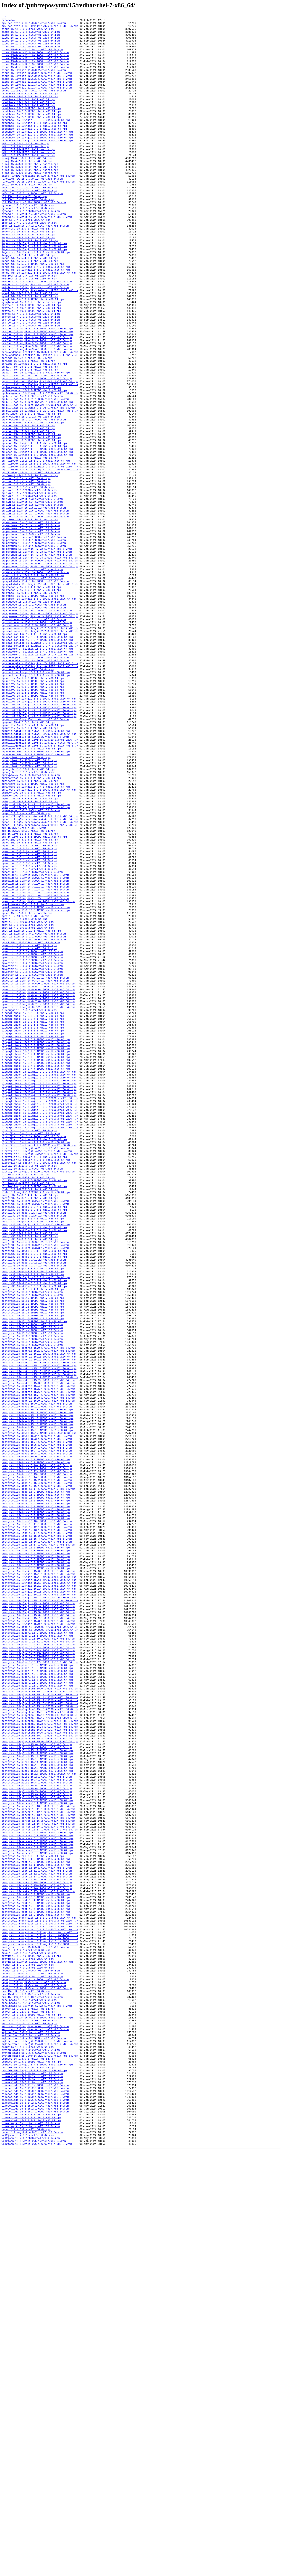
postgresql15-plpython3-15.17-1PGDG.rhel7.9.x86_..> (40, 2058)
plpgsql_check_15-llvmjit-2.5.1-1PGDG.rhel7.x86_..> (40, 1315)
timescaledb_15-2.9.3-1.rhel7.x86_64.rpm (31, 2541)
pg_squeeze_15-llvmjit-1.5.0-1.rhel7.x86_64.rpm (37, 729)
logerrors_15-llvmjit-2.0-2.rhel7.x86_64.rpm (34, 289)
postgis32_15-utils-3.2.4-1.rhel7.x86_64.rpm (34, 1470)
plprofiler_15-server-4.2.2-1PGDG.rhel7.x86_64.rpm (39, 1392)
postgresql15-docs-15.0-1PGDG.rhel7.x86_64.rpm (36, 1748)
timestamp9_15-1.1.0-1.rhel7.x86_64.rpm (31, 2545)
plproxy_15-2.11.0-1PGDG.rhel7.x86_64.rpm (32, 1399)
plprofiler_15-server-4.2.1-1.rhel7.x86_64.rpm (36, 1389)
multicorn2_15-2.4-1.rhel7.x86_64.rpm (29, 328)
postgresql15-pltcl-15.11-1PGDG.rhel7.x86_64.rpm (37, 2101)
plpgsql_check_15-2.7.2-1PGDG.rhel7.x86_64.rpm (36, 1265)
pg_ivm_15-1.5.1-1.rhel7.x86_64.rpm (27, 581)
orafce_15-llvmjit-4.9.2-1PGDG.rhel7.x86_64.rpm (37, 409)
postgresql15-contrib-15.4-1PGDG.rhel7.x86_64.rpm (38, 1660)
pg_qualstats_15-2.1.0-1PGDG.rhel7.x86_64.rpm (35, 694)
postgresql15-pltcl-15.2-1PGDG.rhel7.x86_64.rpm (37, 2129)
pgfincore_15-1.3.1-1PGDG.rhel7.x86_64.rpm (33, 937)
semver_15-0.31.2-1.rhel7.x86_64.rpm (28, 2407)
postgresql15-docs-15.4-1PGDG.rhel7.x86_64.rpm (36, 1794)
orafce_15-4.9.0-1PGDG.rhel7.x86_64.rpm (31, 373)
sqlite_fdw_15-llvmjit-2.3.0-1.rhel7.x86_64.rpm (37, 2446)
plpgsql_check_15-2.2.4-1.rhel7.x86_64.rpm (33, 1219)
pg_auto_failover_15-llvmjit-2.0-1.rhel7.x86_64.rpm (40, 454)
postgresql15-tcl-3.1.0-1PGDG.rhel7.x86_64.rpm (36, 2228)
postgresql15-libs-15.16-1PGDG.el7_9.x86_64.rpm (37, 1847)
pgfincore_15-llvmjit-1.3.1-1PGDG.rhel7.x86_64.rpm (39, 944)
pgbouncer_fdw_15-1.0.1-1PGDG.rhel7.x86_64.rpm (36, 899)
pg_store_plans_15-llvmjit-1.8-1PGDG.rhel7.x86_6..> (40, 796)
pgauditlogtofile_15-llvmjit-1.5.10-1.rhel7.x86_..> (40, 885)
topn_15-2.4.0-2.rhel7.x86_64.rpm (26, 2552)
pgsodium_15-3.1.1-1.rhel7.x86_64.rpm (29, 1026)
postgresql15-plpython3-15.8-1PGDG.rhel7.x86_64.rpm (40, 2083)
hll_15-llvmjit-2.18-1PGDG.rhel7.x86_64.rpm (34, 239)
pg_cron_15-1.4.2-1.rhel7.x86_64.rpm (28, 507)
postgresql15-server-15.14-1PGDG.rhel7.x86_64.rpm (38, 2178)
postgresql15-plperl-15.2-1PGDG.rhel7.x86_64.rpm (37, 1995)
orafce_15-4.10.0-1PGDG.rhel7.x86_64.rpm (31, 363)
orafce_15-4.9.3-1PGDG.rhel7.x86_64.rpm (31, 384)
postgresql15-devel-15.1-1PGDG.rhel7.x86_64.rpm (37, 1685)
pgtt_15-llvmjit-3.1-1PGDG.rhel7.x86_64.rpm (34, 1121)
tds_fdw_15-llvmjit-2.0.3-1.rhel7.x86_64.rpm (34, 2481)
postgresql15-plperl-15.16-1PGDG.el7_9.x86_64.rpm (38, 1988)
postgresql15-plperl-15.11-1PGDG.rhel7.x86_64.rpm (38, 1967)
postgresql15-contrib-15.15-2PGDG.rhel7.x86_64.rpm (39, 1639)
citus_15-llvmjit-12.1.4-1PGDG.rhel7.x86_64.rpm (37, 102)
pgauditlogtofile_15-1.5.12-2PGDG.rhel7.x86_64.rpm (39, 877)
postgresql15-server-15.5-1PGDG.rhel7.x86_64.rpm (37, 2206)
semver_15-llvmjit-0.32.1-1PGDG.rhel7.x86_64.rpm (37, 2418)
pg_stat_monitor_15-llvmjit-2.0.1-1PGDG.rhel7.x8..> (40, 768)
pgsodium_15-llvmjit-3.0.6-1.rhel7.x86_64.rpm (35, 1054)
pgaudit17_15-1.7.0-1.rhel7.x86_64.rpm (30, 870)
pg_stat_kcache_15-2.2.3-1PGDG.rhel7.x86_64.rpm (37, 747)
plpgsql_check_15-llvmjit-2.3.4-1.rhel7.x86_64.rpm (39, 1311)
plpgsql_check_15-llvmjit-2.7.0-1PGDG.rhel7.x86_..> (40, 1329)
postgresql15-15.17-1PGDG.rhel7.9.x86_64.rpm (34, 1582)
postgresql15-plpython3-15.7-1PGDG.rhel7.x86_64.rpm (40, 2080)
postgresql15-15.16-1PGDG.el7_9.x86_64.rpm (33, 1579)
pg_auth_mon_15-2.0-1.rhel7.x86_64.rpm (30, 440)
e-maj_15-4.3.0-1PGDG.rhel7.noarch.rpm (30, 194)
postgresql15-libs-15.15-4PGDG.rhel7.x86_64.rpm (37, 1843)
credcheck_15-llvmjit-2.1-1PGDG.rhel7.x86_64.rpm (37, 155)
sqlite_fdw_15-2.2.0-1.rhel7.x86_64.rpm (31, 2436)
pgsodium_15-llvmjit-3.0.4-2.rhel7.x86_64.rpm (35, 1047)
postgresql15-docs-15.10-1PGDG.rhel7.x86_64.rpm (37, 1755)
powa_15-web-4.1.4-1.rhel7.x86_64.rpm (29, 2340)
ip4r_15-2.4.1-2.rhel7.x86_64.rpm (26, 261)
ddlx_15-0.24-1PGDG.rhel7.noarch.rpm (28, 176)
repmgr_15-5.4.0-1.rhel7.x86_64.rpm (27, 2358)
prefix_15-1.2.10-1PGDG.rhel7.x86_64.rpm (31, 2344)
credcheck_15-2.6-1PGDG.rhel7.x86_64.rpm (31, 134)
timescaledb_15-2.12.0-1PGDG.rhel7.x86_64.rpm (35, 2506)
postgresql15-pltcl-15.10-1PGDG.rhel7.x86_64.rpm (37, 2097)
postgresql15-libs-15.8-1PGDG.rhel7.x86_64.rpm (36, 1875)
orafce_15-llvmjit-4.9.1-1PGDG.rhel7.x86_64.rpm (37, 405)
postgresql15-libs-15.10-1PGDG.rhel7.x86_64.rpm (37, 1822)
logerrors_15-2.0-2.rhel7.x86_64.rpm (28, 275)
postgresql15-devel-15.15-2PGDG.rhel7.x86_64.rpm (37, 1706)
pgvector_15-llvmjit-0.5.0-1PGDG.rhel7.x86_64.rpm (38, 1177)
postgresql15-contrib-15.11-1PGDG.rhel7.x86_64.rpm (39, 1625)
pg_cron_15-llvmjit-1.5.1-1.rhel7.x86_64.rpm (34, 529)
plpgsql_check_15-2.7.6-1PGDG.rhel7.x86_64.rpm (36, 1276)
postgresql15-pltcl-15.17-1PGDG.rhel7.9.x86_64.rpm (39, 2125)
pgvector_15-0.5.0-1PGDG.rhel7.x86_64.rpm (32, 1138)
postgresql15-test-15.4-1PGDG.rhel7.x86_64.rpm (36, 2277)
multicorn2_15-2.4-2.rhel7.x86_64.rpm (29, 331)
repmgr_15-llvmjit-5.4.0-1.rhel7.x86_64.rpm (34, 2379)
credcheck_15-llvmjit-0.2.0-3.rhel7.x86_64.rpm (36, 141)
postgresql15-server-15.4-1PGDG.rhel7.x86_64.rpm (37, 2203)
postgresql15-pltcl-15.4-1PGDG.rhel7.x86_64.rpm (37, 2136)
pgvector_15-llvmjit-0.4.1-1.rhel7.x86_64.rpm (35, 1170)
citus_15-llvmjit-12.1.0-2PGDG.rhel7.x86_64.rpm (37, 88)
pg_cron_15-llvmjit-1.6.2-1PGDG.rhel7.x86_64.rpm (37, 543)
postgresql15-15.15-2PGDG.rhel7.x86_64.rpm (33, 1572)
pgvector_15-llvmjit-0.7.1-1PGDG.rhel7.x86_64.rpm (38, 1202)
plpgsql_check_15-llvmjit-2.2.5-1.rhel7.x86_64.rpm (39, 1293)
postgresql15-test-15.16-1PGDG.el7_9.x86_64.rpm (37, 2263)
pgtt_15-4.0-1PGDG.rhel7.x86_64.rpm (27, 1110)
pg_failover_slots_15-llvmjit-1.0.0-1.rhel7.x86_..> (40, 557)
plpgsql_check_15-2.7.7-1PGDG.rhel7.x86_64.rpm (36, 1279)
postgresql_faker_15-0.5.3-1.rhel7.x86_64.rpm (35, 2333)
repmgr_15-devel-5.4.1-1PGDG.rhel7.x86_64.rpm (35, 2372)
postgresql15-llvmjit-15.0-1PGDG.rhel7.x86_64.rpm (38, 1882)
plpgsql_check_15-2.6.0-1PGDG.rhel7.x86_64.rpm (36, 1251)
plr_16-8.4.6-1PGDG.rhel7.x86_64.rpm (28, 1417)
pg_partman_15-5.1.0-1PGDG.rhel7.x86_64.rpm (34, 652)
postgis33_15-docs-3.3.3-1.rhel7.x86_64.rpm (34, 1516)
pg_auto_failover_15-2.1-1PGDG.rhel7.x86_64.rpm (37, 451)
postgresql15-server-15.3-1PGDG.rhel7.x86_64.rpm (37, 2199)
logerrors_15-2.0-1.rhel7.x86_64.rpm (28, 271)
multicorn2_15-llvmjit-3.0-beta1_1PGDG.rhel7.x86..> (40, 345)
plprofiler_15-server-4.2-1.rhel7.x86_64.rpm (34, 1385)
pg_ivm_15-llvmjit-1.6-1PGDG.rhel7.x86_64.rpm (35, 610)
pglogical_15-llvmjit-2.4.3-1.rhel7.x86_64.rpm (36, 966)
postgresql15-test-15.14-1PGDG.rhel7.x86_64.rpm (37, 2252)
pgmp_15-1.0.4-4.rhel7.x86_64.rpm (26, 973)
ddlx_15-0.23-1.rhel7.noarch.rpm (25, 172)
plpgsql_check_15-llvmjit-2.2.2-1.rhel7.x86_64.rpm (39, 1283)
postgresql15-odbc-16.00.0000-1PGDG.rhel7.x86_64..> (40, 1953)
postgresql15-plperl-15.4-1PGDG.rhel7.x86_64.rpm (37, 2002)
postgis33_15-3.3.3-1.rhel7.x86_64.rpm (30, 1484)
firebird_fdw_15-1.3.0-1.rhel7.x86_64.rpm (32, 211)
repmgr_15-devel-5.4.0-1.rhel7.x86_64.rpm (32, 2369)
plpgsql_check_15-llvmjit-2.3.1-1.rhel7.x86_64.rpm (39, 1304)
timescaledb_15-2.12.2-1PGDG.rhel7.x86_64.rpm (35, 2510)
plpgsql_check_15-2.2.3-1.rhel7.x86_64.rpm (33, 1216)
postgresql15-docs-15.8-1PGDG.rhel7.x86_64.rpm (36, 1808)
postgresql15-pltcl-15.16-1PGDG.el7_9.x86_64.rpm (37, 2122)
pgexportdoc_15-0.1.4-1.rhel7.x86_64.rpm (31, 930)
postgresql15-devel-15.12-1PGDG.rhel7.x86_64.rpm (37, 1695)
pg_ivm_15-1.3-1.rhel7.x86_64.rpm (26, 571)
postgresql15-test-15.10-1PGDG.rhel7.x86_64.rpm (37, 2238)
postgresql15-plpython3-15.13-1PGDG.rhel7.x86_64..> (40, 2041)
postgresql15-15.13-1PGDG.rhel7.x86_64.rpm (33, 1565)
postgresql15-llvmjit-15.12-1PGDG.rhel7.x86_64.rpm (39, 1896)
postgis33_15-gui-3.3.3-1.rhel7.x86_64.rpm (33, 1526)
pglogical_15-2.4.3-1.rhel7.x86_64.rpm (30, 959)
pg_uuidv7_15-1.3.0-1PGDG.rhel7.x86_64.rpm (33, 821)
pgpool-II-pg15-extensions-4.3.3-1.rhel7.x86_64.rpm (40, 976)
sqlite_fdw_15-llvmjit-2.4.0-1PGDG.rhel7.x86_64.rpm (40, 2450)
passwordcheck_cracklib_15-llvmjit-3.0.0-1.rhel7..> (40, 423)
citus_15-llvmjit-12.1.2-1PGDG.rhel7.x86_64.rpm (37, 95)
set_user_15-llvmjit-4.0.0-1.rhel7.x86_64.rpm (35, 2428)
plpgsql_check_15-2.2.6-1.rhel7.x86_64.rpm (33, 1226)
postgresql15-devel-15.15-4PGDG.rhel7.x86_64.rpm (37, 1709)
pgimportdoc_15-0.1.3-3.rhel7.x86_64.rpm (31, 948)
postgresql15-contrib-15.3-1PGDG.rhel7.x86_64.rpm (38, 1657)
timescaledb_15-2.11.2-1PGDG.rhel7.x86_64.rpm (35, 2503)
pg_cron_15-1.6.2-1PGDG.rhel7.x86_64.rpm (31, 525)
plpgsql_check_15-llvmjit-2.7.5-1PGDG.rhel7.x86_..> (40, 1343)
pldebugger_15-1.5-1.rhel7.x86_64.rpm (29, 1209)
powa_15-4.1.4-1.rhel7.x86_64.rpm (26, 2337)
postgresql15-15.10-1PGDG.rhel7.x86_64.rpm (33, 1554)
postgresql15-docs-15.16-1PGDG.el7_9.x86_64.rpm (37, 1780)
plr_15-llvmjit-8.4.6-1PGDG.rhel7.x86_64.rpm (34, 1413)
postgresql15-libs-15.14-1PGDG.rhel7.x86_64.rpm (37, 1836)
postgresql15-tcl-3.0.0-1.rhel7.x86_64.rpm (33, 2224)
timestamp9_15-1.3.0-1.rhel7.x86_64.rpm (31, 2548)
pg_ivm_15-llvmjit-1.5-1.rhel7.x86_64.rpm (32, 603)
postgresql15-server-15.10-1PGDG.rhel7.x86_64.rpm (38, 2164)
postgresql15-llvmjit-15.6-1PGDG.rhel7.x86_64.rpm (38, 1935)
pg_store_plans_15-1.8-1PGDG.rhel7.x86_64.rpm (35, 789)
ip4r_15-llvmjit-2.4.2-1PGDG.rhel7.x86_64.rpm (35, 268)
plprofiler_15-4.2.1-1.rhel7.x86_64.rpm (31, 1357)
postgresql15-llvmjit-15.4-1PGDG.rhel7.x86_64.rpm (38, 1928)
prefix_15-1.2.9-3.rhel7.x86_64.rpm (27, 2347)
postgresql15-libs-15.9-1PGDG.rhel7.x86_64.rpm (36, 1879)
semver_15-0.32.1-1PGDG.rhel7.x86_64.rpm (31, 2414)
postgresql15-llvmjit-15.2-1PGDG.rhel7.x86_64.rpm (38, 1921)
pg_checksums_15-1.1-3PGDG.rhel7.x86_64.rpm (34, 500)
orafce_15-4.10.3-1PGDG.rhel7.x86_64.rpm (31, 370)
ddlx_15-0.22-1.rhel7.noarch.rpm (25, 169)
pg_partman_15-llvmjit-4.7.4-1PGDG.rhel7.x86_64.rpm (40, 666)
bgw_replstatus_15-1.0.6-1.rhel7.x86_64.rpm (34, 24)
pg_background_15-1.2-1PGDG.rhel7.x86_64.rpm (34, 465)
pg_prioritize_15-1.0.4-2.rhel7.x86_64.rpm (33, 687)
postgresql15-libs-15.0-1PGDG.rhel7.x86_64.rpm (36, 1815)
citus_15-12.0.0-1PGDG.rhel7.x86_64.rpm (31, 35)
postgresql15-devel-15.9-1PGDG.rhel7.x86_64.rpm (37, 1745)
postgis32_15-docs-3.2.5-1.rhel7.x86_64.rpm (34, 1456)
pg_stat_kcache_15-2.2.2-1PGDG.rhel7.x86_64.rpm (37, 744)
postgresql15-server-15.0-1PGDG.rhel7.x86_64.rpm (37, 2157)
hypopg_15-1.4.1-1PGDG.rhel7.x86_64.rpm (31, 250)
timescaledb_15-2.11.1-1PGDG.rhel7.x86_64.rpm (35, 2499)
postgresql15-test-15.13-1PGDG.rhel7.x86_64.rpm (37, 2249)
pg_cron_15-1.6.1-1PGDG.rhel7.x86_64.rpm (31, 521)
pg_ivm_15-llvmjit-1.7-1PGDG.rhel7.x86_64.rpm (35, 613)
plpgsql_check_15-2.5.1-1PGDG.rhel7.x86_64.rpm (36, 1244)
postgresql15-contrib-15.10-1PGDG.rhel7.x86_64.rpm (39, 1621)
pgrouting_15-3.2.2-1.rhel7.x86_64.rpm (30, 1008)
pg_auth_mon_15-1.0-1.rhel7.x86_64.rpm (30, 437)
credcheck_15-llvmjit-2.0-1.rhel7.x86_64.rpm (34, 151)
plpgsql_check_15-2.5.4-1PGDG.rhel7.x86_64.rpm (36, 1248)
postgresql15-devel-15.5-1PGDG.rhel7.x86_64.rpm (37, 1731)
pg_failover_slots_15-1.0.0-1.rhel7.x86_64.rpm (36, 550)
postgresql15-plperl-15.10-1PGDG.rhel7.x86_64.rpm (38, 1963)
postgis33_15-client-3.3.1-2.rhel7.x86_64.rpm (35, 1487)
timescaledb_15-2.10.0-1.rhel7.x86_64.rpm (32, 2485)
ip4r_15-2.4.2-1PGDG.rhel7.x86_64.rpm (29, 264)
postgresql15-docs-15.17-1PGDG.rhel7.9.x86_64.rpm (38, 1783)
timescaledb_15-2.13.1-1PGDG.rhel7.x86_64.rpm (35, 2517)
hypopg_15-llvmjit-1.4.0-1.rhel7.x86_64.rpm (34, 254)
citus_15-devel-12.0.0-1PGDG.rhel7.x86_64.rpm (35, 60)
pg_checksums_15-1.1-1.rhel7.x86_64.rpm (31, 497)
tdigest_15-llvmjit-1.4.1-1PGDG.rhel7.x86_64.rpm (37, 2474)
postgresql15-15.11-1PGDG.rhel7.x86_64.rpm (33, 1558)
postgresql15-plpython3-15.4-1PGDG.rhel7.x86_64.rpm (40, 2069)
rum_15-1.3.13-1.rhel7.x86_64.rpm (26, 2386)
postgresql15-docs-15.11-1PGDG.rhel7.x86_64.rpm (37, 1759)
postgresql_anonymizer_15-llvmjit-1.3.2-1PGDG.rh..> (40, 2330)
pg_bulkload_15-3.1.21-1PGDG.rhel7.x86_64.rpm (35, 476)
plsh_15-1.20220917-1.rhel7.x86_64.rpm (30, 1424)
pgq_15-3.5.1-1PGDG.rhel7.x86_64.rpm (28, 994)
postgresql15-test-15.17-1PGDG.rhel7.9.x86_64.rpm (38, 2266)
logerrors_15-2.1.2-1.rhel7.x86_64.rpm (30, 285)
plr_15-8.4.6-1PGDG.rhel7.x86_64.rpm (28, 1410)
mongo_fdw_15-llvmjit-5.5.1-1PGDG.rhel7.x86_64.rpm (39, 324)
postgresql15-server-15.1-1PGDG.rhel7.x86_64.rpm (37, 2161)
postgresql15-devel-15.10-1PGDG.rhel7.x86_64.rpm (37, 1688)
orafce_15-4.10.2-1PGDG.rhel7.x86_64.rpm (31, 366)
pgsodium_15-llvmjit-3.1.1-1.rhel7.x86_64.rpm (35, 1061)
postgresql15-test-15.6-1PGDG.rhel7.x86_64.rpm (36, 2284)
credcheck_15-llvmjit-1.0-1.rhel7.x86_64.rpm (34, 144)
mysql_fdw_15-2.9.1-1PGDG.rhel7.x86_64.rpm (33, 356)
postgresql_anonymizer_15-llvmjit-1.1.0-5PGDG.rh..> (40, 2319)
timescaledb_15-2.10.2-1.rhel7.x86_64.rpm (32, 2488)
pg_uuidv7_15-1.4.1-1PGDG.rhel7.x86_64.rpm (33, 828)
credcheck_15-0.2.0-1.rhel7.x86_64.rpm (30, 109)
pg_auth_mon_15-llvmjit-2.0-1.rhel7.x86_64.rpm (36, 444)
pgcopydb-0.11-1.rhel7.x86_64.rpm (26, 906)
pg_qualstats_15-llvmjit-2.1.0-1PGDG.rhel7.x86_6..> (40, 698)
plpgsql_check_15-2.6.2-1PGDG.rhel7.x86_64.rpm (36, 1255)
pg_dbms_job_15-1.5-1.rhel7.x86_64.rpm (30, 546)
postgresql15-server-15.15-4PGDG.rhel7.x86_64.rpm (38, 2185)
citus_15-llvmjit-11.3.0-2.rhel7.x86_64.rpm (34, 81)
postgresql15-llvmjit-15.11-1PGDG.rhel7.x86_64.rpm (39, 1893)
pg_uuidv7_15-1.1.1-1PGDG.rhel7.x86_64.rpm (33, 814)
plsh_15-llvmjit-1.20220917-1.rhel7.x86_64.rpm (36, 1427)
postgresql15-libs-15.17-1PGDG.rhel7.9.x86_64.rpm (38, 1850)
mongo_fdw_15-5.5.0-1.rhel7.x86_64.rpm (30, 310)
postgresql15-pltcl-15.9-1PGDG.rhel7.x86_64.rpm (37, 2154)
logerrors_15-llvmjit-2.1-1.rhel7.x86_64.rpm (34, 292)
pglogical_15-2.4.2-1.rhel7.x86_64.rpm (30, 955)
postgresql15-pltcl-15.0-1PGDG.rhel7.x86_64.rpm (37, 2090)
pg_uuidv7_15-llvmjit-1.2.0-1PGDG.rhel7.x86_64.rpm (39, 842)
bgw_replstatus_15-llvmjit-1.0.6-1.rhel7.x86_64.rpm (40, 28)
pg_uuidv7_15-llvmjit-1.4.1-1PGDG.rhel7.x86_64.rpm (39, 853)
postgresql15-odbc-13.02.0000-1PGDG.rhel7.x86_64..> (40, 1949)
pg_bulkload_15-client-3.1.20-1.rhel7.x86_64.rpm (37, 479)
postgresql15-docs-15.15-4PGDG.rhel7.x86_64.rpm (37, 1776)
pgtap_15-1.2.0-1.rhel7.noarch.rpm (27, 1093)
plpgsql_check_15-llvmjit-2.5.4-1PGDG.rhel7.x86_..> (40, 1318)
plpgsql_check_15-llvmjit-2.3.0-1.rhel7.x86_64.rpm (39, 1300)
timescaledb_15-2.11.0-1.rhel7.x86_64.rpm (32, 2495)
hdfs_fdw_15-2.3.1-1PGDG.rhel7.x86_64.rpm (32, 229)
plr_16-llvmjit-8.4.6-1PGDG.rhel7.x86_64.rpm (34, 1420)
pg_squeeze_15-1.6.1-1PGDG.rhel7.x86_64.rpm (34, 722)
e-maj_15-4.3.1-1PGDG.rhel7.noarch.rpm (30, 201)
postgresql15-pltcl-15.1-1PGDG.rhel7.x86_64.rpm (37, 2094)
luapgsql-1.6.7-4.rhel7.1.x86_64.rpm (28, 303)
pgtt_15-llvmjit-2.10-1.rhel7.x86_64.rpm (31, 1114)
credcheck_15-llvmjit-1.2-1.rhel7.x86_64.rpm (34, 148)
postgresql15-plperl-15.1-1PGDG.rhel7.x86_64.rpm (37, 1960)
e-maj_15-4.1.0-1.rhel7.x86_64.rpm (27, 187)
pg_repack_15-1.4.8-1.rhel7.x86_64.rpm (30, 708)
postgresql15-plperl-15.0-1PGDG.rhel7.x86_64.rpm (37, 1956)
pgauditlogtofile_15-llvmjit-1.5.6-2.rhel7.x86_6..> (40, 892)
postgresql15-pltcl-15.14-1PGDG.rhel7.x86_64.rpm (37, 2111)
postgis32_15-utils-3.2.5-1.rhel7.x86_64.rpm (34, 1473)
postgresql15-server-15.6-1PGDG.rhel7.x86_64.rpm (37, 2210)
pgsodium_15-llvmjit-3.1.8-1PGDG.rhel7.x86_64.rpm (38, 1078)
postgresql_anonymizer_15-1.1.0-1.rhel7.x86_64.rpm (39, 2298)
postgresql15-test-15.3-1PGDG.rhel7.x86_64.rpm (36, 2273)
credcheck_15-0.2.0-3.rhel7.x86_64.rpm (30, 113)
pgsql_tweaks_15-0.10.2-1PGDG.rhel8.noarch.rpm (36, 1085)
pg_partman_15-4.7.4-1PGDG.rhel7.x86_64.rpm (34, 641)
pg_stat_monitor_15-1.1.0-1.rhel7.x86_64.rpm (34, 758)
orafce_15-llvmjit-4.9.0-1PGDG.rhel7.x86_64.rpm (37, 402)
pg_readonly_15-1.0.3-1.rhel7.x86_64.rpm (31, 705)
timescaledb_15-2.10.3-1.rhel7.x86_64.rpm (32, 2492)
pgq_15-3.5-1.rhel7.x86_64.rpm (24, 990)
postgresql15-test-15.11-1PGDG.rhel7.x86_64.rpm (37, 2242)
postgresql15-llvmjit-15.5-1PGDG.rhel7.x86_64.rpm (38, 1931)
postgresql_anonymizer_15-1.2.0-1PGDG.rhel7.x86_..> (40, 2305)
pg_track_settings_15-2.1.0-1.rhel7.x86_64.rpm (36, 803)
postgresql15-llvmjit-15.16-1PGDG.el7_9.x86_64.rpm (39, 1914)
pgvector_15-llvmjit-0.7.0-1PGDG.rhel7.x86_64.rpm (38, 1198)
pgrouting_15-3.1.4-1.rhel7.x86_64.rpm (30, 1004)
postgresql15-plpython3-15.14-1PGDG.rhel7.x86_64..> (40, 2044)
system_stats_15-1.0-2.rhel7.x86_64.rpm (31, 2457)
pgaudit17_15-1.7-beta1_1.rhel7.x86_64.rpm (33, 867)
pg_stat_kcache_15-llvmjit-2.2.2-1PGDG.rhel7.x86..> (40, 751)
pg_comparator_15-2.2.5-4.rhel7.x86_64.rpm (33, 504)
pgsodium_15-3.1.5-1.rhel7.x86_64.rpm (29, 1033)
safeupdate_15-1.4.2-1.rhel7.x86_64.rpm (31, 2400)
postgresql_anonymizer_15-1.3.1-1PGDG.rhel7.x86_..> (40, 2309)
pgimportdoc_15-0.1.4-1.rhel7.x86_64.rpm (31, 952)
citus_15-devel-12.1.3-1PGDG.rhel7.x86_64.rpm (35, 74)
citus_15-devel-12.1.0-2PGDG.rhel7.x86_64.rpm (35, 63)
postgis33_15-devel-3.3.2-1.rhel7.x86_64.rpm (34, 1501)
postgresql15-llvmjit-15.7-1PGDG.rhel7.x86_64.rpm (38, 1939)
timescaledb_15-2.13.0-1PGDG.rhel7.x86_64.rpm (35, 2513)
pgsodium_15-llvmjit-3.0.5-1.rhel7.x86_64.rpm (35, 1050)
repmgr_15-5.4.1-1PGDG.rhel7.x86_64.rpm (31, 2362)
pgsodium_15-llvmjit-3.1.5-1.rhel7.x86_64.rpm (35, 1068)
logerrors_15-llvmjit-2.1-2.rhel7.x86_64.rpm (34, 296)
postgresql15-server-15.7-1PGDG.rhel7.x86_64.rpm (37, 2213)
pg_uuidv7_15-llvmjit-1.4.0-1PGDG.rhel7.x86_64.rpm (39, 849)
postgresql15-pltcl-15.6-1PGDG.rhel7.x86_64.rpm (37, 2143)
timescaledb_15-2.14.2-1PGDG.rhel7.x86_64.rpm (35, 2520)
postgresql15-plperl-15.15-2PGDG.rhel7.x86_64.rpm (38, 1981)
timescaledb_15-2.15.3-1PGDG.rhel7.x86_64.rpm (35, 2531)
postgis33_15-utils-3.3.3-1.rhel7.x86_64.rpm (34, 1540)
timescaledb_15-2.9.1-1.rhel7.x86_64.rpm (31, 2534)
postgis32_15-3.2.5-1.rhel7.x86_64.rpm (30, 1434)
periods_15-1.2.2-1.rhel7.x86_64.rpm (28, 430)
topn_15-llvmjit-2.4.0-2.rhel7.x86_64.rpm (32, 2555)
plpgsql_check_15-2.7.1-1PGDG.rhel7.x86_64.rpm (36, 1262)
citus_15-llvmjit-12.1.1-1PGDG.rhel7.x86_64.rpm (37, 91)
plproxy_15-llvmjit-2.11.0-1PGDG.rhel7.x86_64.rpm (38, 1403)
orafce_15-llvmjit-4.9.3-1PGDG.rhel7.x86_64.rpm (37, 412)
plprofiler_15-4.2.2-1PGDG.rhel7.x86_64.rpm (34, 1360)
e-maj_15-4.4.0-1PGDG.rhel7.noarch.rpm (30, 204)
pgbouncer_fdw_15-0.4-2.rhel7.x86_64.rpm (31, 895)
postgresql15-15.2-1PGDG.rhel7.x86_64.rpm (32, 1586)
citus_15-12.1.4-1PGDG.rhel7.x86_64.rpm (31, 53)
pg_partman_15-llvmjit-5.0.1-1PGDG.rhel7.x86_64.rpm (40, 673)
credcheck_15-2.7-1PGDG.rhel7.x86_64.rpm (31, 137)
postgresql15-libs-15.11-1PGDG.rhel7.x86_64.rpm (37, 1826)
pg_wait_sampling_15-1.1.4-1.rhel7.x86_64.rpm (35, 860)
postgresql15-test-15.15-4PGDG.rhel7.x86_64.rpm (37, 2259)
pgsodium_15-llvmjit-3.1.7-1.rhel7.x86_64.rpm (35, 1075)
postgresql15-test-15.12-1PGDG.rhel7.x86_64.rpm (37, 2245)
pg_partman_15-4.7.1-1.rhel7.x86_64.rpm (31, 627)
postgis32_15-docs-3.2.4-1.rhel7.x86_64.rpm (34, 1452)
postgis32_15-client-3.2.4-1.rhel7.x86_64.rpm (35, 1438)
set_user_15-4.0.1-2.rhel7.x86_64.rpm (29, 2425)
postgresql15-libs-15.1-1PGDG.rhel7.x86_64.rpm (36, 1819)
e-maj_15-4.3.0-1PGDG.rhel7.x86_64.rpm (30, 197)
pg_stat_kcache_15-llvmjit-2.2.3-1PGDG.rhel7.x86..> (40, 754)
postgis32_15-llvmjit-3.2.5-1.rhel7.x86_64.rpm (36, 1466)
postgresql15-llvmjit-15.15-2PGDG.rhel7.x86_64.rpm (39, 1907)
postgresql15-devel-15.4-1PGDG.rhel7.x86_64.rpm (37, 1727)
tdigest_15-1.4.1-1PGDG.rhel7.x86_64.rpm (31, 2471)
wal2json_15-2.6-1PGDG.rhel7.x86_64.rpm (31, 2562)
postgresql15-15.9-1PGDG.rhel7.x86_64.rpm (32, 1611)
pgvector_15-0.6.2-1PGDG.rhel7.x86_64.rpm (32, 1152)
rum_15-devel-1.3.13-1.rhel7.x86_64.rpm (31, 2390)
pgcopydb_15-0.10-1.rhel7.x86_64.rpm (28, 920)
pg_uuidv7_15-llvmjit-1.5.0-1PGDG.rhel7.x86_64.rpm (39, 856)
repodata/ (8, 21)
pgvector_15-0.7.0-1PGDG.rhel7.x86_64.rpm (32, 1159)
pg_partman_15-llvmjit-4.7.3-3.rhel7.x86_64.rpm (37, 662)
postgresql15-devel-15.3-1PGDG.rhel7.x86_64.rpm (37, 1723)
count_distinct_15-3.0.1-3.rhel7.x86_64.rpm (34, 106)
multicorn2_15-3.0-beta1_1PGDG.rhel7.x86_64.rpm (37, 335)
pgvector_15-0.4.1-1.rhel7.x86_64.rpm (29, 1131)
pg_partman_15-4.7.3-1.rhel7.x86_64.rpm (31, 634)
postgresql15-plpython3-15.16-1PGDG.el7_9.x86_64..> (40, 2055)
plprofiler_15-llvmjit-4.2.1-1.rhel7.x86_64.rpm (37, 1378)
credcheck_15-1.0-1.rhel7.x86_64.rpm (28, 116)
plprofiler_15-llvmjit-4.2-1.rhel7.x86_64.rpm (35, 1375)
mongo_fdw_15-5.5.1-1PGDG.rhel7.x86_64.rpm (33, 313)
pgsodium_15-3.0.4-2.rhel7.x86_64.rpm (29, 1011)
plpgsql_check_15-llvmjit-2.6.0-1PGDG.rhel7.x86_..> (40, 1322)
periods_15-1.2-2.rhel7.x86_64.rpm (27, 426)
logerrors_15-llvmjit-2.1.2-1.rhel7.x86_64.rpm (36, 299)
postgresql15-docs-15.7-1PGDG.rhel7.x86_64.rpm (36, 1805)
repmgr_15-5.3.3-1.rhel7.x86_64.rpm (27, 2354)
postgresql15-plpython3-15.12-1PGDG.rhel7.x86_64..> (40, 2037)
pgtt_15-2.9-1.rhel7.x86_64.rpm (24, 1100)
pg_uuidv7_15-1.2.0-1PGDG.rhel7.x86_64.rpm (33, 818)
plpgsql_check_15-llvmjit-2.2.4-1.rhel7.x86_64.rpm (39, 1290)
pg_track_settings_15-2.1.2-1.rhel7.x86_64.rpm (36, 807)
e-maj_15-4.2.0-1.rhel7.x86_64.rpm (27, 190)
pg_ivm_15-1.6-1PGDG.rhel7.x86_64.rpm (29, 585)
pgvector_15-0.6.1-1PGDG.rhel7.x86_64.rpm (32, 1149)
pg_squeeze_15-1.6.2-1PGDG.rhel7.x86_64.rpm (34, 726)
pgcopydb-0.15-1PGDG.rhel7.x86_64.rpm (29, 916)
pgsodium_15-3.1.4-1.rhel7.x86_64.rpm (29, 1029)
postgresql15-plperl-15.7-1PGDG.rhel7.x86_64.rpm (37, 2013)
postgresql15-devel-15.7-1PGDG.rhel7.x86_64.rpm (37, 1738)
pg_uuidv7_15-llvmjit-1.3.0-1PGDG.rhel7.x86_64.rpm (39, 846)
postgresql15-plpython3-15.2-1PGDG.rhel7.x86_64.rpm (40, 2062)
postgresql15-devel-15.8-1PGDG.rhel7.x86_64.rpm (37, 1741)
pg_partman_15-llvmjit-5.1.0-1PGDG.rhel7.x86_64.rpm (40, 677)
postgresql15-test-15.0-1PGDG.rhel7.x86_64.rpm (36, 2231)
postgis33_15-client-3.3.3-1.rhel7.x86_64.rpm (35, 1494)
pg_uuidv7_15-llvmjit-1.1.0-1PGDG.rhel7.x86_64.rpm (39, 835)
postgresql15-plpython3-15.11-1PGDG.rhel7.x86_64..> (40, 2034)
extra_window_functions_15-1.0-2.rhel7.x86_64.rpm (38, 208)
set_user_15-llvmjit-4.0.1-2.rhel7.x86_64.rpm (35, 2432)
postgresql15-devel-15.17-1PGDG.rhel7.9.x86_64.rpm (39, 1716)
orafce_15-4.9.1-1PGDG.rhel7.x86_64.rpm (31, 377)
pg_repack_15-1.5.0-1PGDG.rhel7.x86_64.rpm (33, 712)
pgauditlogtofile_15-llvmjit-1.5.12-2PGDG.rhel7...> (40, 888)
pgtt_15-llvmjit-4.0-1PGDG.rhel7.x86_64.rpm (34, 1124)
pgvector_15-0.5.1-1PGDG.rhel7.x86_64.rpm (32, 1142)
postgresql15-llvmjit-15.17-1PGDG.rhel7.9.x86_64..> (40, 1917)
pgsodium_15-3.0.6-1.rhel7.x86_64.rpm (29, 1018)
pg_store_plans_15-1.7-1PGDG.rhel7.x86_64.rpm (35, 786)
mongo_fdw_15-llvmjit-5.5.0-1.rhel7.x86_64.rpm (36, 321)
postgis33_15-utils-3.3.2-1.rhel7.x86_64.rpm (34, 1537)
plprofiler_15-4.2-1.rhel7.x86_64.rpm (29, 1353)
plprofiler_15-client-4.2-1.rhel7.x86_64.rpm (34, 1364)
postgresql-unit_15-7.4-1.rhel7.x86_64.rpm (33, 1544)
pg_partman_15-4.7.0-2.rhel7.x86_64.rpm (31, 624)
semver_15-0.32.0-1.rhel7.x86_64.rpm (28, 2411)
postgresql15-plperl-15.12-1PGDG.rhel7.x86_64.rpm (38, 1970)
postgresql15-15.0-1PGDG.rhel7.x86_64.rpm (32, 1547)
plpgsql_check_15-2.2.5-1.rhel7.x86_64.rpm (33, 1223)
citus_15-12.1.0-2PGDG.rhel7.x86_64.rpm (31, 39)
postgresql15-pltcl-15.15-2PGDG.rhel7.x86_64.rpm (37, 2115)
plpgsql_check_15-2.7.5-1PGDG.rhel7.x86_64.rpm (36, 1272)
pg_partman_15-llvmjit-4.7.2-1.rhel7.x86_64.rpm (37, 655)
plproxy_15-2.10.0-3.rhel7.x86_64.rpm (29, 1396)
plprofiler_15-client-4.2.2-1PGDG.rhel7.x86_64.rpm (39, 1371)
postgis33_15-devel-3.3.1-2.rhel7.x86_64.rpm (34, 1498)
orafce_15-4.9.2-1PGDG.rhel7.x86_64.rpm (31, 380)
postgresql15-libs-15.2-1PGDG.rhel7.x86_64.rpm (36, 1854)
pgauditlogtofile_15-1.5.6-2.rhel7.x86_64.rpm (35, 881)
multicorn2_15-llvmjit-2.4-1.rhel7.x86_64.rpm (35, 338)
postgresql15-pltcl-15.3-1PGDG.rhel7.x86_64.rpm (37, 2132)
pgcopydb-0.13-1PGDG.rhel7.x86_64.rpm (29, 913)
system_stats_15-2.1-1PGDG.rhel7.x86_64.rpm (34, 2460)
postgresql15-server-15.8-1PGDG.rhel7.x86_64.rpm (37, 2217)
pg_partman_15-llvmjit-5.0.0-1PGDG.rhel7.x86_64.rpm (40, 670)
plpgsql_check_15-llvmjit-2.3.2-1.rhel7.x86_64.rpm (39, 1308)
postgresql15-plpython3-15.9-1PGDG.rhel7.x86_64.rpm (40, 2087)
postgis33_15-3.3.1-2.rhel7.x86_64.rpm (30, 1477)
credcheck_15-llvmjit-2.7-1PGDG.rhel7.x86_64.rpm (37, 165)
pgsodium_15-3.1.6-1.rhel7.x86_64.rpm (29, 1036)
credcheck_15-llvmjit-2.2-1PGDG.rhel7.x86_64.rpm (37, 158)
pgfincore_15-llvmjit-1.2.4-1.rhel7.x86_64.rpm (36, 941)
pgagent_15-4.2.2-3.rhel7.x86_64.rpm (28, 863)
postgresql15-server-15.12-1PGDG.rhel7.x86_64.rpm (38, 2171)
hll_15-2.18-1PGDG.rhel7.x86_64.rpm (27, 236)
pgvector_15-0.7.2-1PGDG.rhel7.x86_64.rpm (32, 1167)
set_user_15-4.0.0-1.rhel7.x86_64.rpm (29, 2421)
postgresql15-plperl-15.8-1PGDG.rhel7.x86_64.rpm (37, 2016)
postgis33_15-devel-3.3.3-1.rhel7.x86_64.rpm (34, 1505)
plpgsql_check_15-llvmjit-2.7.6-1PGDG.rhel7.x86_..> (40, 1346)
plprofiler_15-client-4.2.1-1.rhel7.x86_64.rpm (36, 1367)
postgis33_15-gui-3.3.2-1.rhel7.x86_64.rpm (33, 1523)
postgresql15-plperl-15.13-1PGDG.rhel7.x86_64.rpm (38, 1974)
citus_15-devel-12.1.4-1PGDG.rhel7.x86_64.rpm (35, 77)
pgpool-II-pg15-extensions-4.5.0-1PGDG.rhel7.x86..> (40, 987)
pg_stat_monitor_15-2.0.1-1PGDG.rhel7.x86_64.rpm (37, 761)
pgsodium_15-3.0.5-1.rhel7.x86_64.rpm (29, 1015)
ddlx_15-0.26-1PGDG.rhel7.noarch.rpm (28, 180)
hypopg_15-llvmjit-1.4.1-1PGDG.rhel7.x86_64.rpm (37, 257)
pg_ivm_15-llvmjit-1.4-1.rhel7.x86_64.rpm (32, 599)
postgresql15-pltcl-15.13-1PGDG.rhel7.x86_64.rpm (37, 2108)
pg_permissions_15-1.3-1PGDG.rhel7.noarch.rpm (35, 684)
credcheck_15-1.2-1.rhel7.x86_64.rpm (28, 120)
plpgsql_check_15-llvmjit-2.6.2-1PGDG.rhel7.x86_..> (40, 1325)
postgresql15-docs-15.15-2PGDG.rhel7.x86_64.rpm (37, 1773)
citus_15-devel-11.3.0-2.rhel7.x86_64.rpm (32, 56)
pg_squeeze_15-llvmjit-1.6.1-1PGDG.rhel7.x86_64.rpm (40, 733)
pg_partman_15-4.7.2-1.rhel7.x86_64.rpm (31, 631)
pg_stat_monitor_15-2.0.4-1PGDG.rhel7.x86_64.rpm (37, 765)
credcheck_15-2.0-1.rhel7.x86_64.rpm (28, 123)
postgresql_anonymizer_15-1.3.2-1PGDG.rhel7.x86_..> (40, 2312)
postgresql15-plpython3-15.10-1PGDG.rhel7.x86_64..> (40, 2030)
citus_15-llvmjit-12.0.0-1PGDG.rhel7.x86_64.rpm (37, 84)
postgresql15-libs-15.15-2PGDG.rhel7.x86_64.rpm (37, 1840)
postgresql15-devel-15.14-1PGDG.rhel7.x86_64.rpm (37, 1702)
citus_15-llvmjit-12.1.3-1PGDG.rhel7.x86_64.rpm (37, 98)
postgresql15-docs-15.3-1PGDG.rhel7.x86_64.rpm (36, 1790)
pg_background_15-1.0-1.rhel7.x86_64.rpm (31, 462)
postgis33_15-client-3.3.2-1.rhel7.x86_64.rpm (35, 1491)
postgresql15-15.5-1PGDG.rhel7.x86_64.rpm (32, 1597)
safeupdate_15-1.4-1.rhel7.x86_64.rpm (29, 2397)
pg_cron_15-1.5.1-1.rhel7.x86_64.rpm (28, 511)
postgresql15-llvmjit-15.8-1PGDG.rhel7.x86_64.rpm (38, 1942)
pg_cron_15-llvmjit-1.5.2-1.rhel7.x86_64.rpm (34, 532)
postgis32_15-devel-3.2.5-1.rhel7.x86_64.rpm (34, 1449)
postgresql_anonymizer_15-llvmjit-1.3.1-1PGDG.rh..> (40, 2326)
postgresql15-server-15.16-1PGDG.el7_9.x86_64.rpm (38, 2189)
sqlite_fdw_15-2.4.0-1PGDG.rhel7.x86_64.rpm (34, 2443)
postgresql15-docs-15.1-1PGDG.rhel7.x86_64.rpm (36, 1752)
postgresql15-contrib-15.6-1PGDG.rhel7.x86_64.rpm (38, 1667)
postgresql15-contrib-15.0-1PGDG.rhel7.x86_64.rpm (38, 1614)
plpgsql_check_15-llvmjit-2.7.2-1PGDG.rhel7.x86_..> (40, 1336)
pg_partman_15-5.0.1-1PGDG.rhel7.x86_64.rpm (34, 648)
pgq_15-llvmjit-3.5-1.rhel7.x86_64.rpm (30, 997)
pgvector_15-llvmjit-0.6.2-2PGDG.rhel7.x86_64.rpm (38, 1195)
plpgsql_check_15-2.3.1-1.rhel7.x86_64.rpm (33, 1234)
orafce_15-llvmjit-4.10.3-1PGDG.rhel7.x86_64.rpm (37, 398)
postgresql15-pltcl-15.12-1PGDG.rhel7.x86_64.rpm (37, 2104)
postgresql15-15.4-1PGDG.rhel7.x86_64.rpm (32, 1593)
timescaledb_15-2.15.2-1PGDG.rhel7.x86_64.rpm (35, 2527)
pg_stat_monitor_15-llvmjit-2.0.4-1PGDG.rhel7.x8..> (40, 772)
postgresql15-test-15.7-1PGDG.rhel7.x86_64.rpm (36, 2287)
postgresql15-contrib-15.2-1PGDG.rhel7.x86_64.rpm (38, 1653)
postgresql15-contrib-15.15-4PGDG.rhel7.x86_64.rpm (39, 1642)
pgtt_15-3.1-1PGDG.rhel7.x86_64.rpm (27, 1107)
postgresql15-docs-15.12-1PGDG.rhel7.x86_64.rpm (37, 1762)
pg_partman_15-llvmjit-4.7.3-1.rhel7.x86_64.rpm (37, 659)
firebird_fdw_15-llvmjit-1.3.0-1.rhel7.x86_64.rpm (38, 215)
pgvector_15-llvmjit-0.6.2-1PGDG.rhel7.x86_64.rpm (38, 1191)
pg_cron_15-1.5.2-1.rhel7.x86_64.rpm (28, 514)
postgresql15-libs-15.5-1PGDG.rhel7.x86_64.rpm (36, 1864)
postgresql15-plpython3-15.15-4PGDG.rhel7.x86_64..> (40, 2051)
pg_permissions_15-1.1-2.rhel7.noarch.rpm (32, 680)
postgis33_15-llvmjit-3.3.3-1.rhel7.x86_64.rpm (36, 1530)
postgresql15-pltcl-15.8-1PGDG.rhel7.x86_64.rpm (37, 2150)
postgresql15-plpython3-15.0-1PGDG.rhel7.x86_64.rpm (40, 2023)
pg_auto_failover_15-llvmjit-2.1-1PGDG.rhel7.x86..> (40, 458)
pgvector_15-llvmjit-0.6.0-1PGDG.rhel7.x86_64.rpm (38, 1184)
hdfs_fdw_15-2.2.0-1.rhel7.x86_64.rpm (29, 222)
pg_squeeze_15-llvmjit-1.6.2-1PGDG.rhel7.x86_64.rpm (40, 736)
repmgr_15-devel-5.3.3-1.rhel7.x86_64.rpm (32, 2365)
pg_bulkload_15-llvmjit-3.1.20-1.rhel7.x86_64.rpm (38, 486)
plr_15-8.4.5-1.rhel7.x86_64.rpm (25, 1406)
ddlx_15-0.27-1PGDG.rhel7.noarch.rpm (28, 183)
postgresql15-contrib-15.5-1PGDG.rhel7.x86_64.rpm (38, 1664)
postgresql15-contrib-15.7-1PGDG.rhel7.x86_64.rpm (38, 1671)
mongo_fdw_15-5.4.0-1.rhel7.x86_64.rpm (30, 306)
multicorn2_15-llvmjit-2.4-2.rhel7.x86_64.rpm (35, 342)
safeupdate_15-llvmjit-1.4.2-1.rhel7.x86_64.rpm (37, 2404)
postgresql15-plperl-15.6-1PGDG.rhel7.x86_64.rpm (37, 2009)
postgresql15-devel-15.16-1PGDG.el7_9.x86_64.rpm (37, 1713)
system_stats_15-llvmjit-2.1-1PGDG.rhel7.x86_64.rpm (40, 2464)
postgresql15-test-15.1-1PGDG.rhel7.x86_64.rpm (36, 2235)
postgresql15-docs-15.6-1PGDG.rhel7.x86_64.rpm (36, 1801)
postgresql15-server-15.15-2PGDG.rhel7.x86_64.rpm (38, 2182)
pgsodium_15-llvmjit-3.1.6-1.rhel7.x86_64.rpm (35, 1071)
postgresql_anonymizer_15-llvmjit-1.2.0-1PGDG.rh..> (40, 2323)
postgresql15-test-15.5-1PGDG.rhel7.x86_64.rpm (36, 2280)
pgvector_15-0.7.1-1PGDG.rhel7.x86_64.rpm (32, 1163)
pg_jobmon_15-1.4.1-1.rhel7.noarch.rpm (30, 620)
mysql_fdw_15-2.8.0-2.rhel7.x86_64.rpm (30, 349)
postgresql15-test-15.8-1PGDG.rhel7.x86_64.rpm (36, 2291)
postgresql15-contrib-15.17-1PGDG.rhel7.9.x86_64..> (40, 1649)
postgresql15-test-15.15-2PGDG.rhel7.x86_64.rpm (37, 2256)
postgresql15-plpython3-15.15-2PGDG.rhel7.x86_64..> (40, 2048)
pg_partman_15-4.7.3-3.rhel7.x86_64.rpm (31, 638)
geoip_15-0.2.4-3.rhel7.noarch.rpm (27, 218)
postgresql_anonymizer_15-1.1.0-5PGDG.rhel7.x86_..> (40, 2302)
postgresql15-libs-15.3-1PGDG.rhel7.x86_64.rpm (36, 1857)
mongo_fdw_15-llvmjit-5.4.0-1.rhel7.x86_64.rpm (36, 317)
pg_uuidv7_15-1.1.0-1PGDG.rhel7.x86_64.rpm (33, 811)
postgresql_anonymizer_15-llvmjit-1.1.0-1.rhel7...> (40, 2316)
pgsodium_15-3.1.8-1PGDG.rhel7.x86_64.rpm (32, 1043)
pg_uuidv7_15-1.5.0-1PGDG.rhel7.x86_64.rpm (33, 832)
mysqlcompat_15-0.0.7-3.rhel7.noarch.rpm (31, 359)
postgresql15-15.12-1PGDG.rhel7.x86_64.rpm (33, 1561)
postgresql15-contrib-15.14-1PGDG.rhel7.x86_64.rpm (39, 1635)
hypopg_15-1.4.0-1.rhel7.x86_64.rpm (27, 247)
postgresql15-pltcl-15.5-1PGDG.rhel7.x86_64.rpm (37, 2139)
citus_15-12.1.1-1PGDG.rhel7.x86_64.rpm (31, 42)
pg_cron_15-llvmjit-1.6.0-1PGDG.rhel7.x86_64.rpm (37, 536)
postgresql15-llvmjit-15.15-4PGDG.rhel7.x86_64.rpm (39, 1910)
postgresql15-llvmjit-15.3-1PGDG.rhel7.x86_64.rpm (38, 1924)
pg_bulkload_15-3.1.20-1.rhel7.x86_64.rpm (32, 472)
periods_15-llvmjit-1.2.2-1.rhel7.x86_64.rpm (34, 433)
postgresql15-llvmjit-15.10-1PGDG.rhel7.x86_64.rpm (39, 1889)
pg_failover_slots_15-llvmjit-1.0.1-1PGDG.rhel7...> (40, 560)
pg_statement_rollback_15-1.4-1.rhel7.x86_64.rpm (37, 779)
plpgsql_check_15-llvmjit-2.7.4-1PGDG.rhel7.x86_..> (40, 1339)
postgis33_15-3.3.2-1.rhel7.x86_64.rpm (30, 1480)
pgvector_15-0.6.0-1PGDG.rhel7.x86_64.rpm (32, 1145)
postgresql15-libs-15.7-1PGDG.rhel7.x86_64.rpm (36, 1872)
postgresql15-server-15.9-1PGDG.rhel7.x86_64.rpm (37, 2221)
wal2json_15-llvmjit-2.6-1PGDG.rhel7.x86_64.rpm (37, 2569)
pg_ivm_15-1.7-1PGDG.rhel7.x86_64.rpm (29, 588)
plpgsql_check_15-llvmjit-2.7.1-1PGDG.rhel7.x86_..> (40, 1332)
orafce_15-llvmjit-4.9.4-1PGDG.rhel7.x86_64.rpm (37, 416)
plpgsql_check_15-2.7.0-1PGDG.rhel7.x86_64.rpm (36, 1258)
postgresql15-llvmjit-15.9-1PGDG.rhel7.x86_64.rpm (38, 1946)
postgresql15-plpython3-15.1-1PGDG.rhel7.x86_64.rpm (40, 2027)
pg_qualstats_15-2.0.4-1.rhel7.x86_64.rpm (32, 691)
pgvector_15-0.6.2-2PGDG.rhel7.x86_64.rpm (32, 1156)
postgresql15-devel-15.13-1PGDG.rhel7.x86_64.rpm (37, 1699)
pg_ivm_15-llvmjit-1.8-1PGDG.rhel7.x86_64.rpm (35, 617)
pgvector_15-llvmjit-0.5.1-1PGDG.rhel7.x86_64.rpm (38, 1181)
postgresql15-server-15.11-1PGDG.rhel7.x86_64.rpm (38, 2168)
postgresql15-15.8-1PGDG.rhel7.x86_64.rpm (32, 1607)
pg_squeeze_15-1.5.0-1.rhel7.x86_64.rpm (31, 719)
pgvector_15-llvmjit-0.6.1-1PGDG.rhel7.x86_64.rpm (38, 1188)
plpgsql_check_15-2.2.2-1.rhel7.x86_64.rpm (33, 1212)
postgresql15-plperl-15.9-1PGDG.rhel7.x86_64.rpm (37, 2020)
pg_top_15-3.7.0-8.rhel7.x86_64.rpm (27, 800)
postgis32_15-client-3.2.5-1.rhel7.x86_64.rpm (35, 1441)
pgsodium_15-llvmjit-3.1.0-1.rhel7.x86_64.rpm (35, 1057)
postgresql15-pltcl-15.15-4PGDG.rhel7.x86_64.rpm (37, 2118)
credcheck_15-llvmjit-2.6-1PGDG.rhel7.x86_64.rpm (37, 162)
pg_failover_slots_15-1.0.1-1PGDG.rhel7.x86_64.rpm (39, 553)
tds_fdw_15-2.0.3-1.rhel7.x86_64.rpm (28, 2478)
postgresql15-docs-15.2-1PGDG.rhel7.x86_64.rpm (36, 1787)
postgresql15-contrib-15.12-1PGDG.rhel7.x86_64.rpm (39, 1628)
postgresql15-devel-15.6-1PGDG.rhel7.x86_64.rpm (37, 1734)
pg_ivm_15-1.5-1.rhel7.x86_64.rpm (26, 578)
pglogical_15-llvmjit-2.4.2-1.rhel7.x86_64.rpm (36, 962)
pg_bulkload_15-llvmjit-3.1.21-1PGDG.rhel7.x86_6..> (40, 490)
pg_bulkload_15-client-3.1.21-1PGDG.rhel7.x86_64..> (40, 483)
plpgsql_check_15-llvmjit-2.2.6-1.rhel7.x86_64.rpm (39, 1297)
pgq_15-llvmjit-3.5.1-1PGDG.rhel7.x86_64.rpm (34, 1001)
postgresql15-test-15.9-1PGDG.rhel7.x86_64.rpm (36, 2295)
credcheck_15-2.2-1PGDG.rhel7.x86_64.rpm (31, 130)
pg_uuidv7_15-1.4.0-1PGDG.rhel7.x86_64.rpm (33, 825)
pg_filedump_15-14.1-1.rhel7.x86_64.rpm (31, 564)
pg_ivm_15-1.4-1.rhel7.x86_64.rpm (26, 574)
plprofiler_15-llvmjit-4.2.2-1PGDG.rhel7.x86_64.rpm (40, 1382)
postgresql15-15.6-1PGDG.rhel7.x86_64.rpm (32, 1600)
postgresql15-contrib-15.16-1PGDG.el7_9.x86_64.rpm (39, 1646)
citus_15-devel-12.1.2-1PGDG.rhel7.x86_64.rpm (35, 70)
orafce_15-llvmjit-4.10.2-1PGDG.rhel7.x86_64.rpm (37, 395)
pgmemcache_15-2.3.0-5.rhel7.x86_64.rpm (31, 969)
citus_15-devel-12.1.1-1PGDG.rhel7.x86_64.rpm (35, 67)
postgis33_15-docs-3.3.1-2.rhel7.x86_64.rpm (34, 1508)
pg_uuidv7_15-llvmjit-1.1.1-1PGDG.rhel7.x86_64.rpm (39, 839)
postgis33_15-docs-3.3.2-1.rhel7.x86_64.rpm (34, 1512)
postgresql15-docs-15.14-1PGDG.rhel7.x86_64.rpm (37, 1769)
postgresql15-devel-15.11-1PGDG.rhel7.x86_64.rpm (37, 1692)
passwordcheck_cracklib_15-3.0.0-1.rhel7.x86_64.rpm (40, 419)
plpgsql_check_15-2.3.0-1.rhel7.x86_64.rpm (33, 1230)
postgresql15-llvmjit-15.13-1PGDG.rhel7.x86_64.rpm (39, 1900)
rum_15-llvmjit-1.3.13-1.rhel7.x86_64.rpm (32, 2393)
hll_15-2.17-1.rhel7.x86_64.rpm (24, 232)
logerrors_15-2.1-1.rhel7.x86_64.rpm (28, 278)
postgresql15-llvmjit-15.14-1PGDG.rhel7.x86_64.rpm (39, 1903)
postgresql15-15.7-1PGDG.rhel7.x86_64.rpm (32, 1604)
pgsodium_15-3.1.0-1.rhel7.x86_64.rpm (29, 1022)
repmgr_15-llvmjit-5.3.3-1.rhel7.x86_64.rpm (34, 2376)
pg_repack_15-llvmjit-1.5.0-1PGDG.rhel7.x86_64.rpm (39, 715)
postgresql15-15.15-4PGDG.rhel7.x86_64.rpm (33, 1575)
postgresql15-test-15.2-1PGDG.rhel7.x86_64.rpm (36, 2270)
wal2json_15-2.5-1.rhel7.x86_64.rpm (27, 2559)
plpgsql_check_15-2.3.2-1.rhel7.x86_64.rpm (33, 1237)
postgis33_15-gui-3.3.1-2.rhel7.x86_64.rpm (33, 1519)
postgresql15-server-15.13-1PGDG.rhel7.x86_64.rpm (38, 2175)
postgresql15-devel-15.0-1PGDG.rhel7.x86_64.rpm (37, 1681)
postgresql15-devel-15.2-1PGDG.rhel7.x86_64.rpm (37, 1720)
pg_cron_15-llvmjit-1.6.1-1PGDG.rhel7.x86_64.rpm (37, 539)
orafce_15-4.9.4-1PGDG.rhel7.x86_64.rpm (31, 388)
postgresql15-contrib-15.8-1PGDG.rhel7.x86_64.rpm (38, 1674)
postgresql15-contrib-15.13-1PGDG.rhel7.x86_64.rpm (39, 1632)
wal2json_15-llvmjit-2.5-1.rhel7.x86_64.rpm (34, 2566)
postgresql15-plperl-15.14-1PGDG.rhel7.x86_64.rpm (38, 1977)
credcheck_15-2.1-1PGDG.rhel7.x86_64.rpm (31, 127)
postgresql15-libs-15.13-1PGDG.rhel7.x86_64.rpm (37, 1833)
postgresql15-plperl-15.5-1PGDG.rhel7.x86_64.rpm (37, 2005)
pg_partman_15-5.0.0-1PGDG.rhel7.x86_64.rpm (34, 645)
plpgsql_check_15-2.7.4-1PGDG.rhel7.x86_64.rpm (36, 1269)
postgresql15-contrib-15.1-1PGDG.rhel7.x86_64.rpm (38, 1618)
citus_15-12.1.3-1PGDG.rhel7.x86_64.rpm (31, 49)
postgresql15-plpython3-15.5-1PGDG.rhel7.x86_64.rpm (40, 2072)
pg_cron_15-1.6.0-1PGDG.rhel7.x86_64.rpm (31, 518)
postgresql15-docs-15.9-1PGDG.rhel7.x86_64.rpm (36, 1812)
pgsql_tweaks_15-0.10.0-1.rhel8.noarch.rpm (33, 1082)
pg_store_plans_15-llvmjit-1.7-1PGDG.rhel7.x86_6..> (40, 793)
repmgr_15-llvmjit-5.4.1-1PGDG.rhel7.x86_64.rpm (37, 2383)
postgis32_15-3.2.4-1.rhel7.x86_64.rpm (30, 1431)
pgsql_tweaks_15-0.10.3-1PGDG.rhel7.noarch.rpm (36, 1089)
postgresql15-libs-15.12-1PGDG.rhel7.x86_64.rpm (37, 1829)
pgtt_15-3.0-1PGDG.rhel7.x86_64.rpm (27, 1103)
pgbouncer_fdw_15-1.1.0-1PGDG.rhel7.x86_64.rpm (36, 902)
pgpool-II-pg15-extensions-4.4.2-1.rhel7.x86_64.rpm (40, 983)
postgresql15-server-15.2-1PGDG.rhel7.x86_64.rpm (37, 2196)
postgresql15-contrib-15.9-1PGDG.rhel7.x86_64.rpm (38, 1678)
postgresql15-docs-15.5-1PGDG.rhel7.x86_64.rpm (36, 1798)
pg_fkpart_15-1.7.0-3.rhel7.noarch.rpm (30, 567)
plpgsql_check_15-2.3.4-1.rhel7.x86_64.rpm (33, 1241)
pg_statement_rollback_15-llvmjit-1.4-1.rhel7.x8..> (40, 782)
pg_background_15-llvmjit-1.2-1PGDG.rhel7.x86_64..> (40, 469)
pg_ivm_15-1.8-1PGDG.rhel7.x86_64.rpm (29, 592)
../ (4, 17)
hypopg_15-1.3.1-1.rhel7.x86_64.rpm (27, 243)
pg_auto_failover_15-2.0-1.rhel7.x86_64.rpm (34, 447)
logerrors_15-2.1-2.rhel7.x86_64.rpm (28, 282)
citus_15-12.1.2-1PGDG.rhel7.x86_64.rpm (31, 46)
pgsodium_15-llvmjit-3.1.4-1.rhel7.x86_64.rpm (35, 1064)
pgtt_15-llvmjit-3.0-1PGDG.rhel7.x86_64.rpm (34, 1117)
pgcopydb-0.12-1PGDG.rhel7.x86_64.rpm (29, 909)
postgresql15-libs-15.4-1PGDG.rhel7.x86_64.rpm (36, 1861)
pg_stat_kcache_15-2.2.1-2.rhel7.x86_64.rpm (34, 740)
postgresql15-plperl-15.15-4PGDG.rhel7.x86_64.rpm (38, 1984)
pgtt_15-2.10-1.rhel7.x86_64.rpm (25, 1096)
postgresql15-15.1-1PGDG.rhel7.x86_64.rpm (32, 1551)
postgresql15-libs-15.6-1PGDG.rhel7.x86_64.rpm (36, 1868)
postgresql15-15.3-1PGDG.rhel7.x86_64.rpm (32, 1590)
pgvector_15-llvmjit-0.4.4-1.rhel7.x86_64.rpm (35, 1174)
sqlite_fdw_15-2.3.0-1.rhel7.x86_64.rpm (31, 2439)
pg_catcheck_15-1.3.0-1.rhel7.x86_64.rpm (31, 493)
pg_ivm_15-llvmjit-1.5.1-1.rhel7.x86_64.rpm (34, 606)
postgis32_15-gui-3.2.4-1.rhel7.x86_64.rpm (33, 1459)
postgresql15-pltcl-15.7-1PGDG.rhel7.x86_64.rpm (37, 2146)
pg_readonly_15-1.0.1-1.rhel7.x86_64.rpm (31, 701)
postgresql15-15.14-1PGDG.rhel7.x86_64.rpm (33, 1568)
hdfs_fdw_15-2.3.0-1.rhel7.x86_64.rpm (29, 225)
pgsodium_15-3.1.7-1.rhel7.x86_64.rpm (29, 1040)
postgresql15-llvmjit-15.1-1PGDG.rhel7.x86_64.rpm (38, 1886)
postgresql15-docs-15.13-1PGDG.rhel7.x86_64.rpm (37, 1766)
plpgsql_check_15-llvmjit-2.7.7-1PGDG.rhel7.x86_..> (40, 1350)
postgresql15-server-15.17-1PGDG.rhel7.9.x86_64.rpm (40, 2192)
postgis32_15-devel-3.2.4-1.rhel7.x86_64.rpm (34, 1445)
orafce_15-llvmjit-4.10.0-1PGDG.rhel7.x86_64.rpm (37, 391)
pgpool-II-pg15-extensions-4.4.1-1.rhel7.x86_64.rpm (40, 980)
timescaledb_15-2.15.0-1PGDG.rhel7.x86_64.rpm (35, 2524)
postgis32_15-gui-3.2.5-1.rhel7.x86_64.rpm (33, 1463)
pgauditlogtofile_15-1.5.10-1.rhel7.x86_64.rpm (36, 874)
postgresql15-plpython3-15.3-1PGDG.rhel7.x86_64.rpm (40, 2065)
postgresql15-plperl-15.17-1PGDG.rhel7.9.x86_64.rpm (40, 1991)
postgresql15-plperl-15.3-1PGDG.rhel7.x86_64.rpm (37, 1998)
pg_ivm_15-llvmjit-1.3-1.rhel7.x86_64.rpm (32, 595)
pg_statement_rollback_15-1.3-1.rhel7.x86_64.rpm (37, 775)
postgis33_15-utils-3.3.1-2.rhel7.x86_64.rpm (34, 1533)
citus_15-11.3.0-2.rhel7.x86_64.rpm (27, 31)
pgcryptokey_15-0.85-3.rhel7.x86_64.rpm (31, 927)
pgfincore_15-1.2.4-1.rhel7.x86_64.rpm (30, 934)
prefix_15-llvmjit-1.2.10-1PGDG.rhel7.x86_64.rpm (37, 2351)
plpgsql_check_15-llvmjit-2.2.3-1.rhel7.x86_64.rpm (39, 1286)
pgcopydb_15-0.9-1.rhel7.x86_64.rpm (27, 923)
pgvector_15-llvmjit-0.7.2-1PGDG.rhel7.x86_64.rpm (38, 1205)
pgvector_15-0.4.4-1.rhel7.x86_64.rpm (29, 1135)
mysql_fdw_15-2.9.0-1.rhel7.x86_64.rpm (30, 352)
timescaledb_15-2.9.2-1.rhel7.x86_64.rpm (31, 2538)
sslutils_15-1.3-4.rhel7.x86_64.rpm (27, 2453)
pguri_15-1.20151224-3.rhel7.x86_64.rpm (31, 1128)
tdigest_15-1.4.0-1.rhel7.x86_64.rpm (28, 2467)
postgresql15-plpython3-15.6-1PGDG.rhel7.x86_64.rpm (40, 2076)
